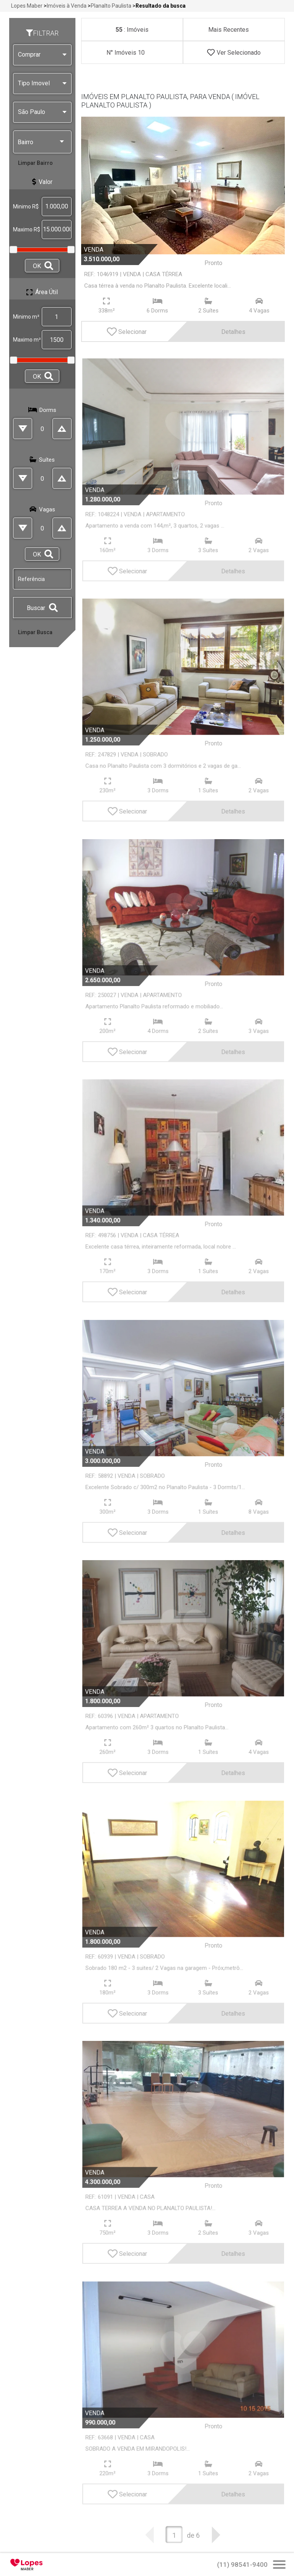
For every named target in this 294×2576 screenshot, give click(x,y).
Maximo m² (27, 340)
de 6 (193, 2535)
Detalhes (214, 331)
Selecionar (127, 331)
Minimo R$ (26, 206)
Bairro (41, 142)
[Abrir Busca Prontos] (279, 2565)
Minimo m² (26, 317)
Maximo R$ (26, 229)
